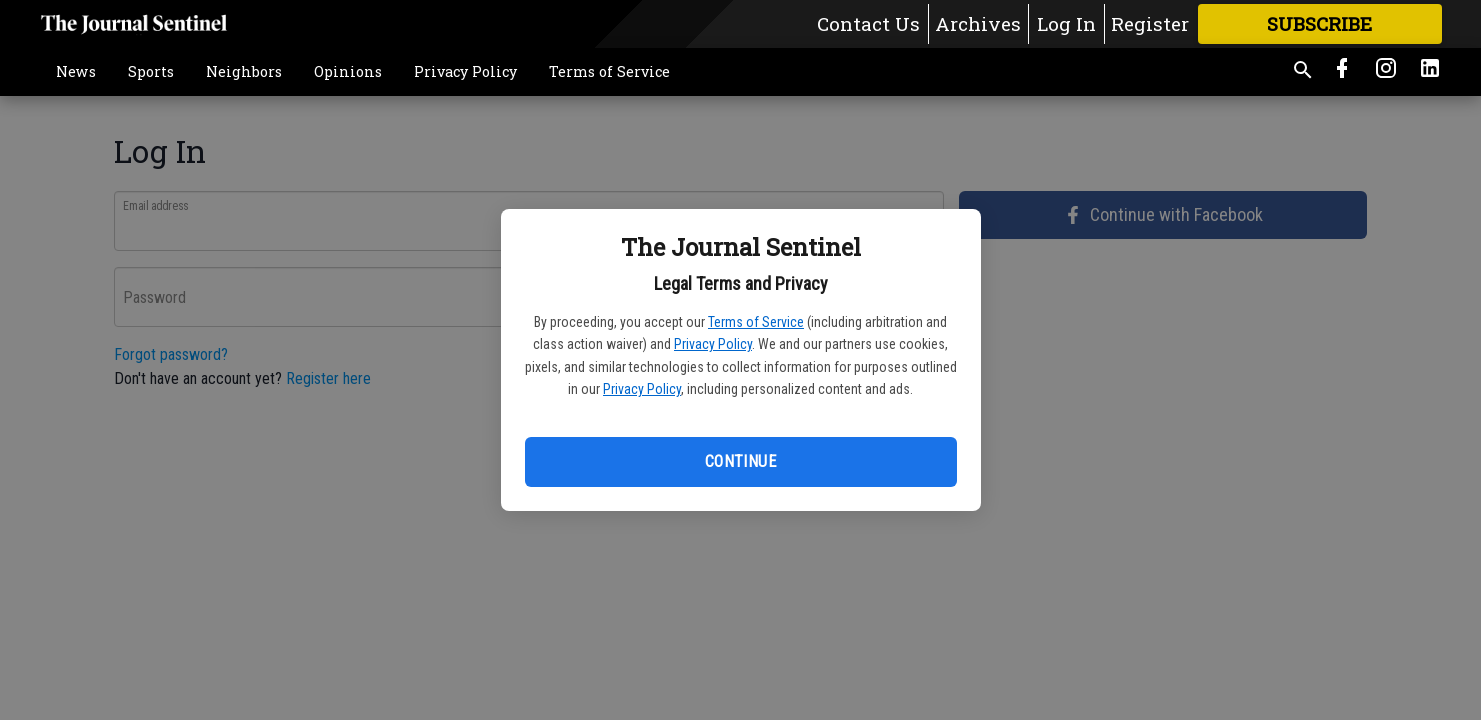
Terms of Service (756, 322)
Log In (1066, 23)
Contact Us (868, 23)
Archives (978, 23)
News (76, 71)
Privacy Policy (713, 344)
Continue (740, 461)
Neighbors (244, 71)
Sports (151, 71)
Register (1150, 23)
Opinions (348, 71)
